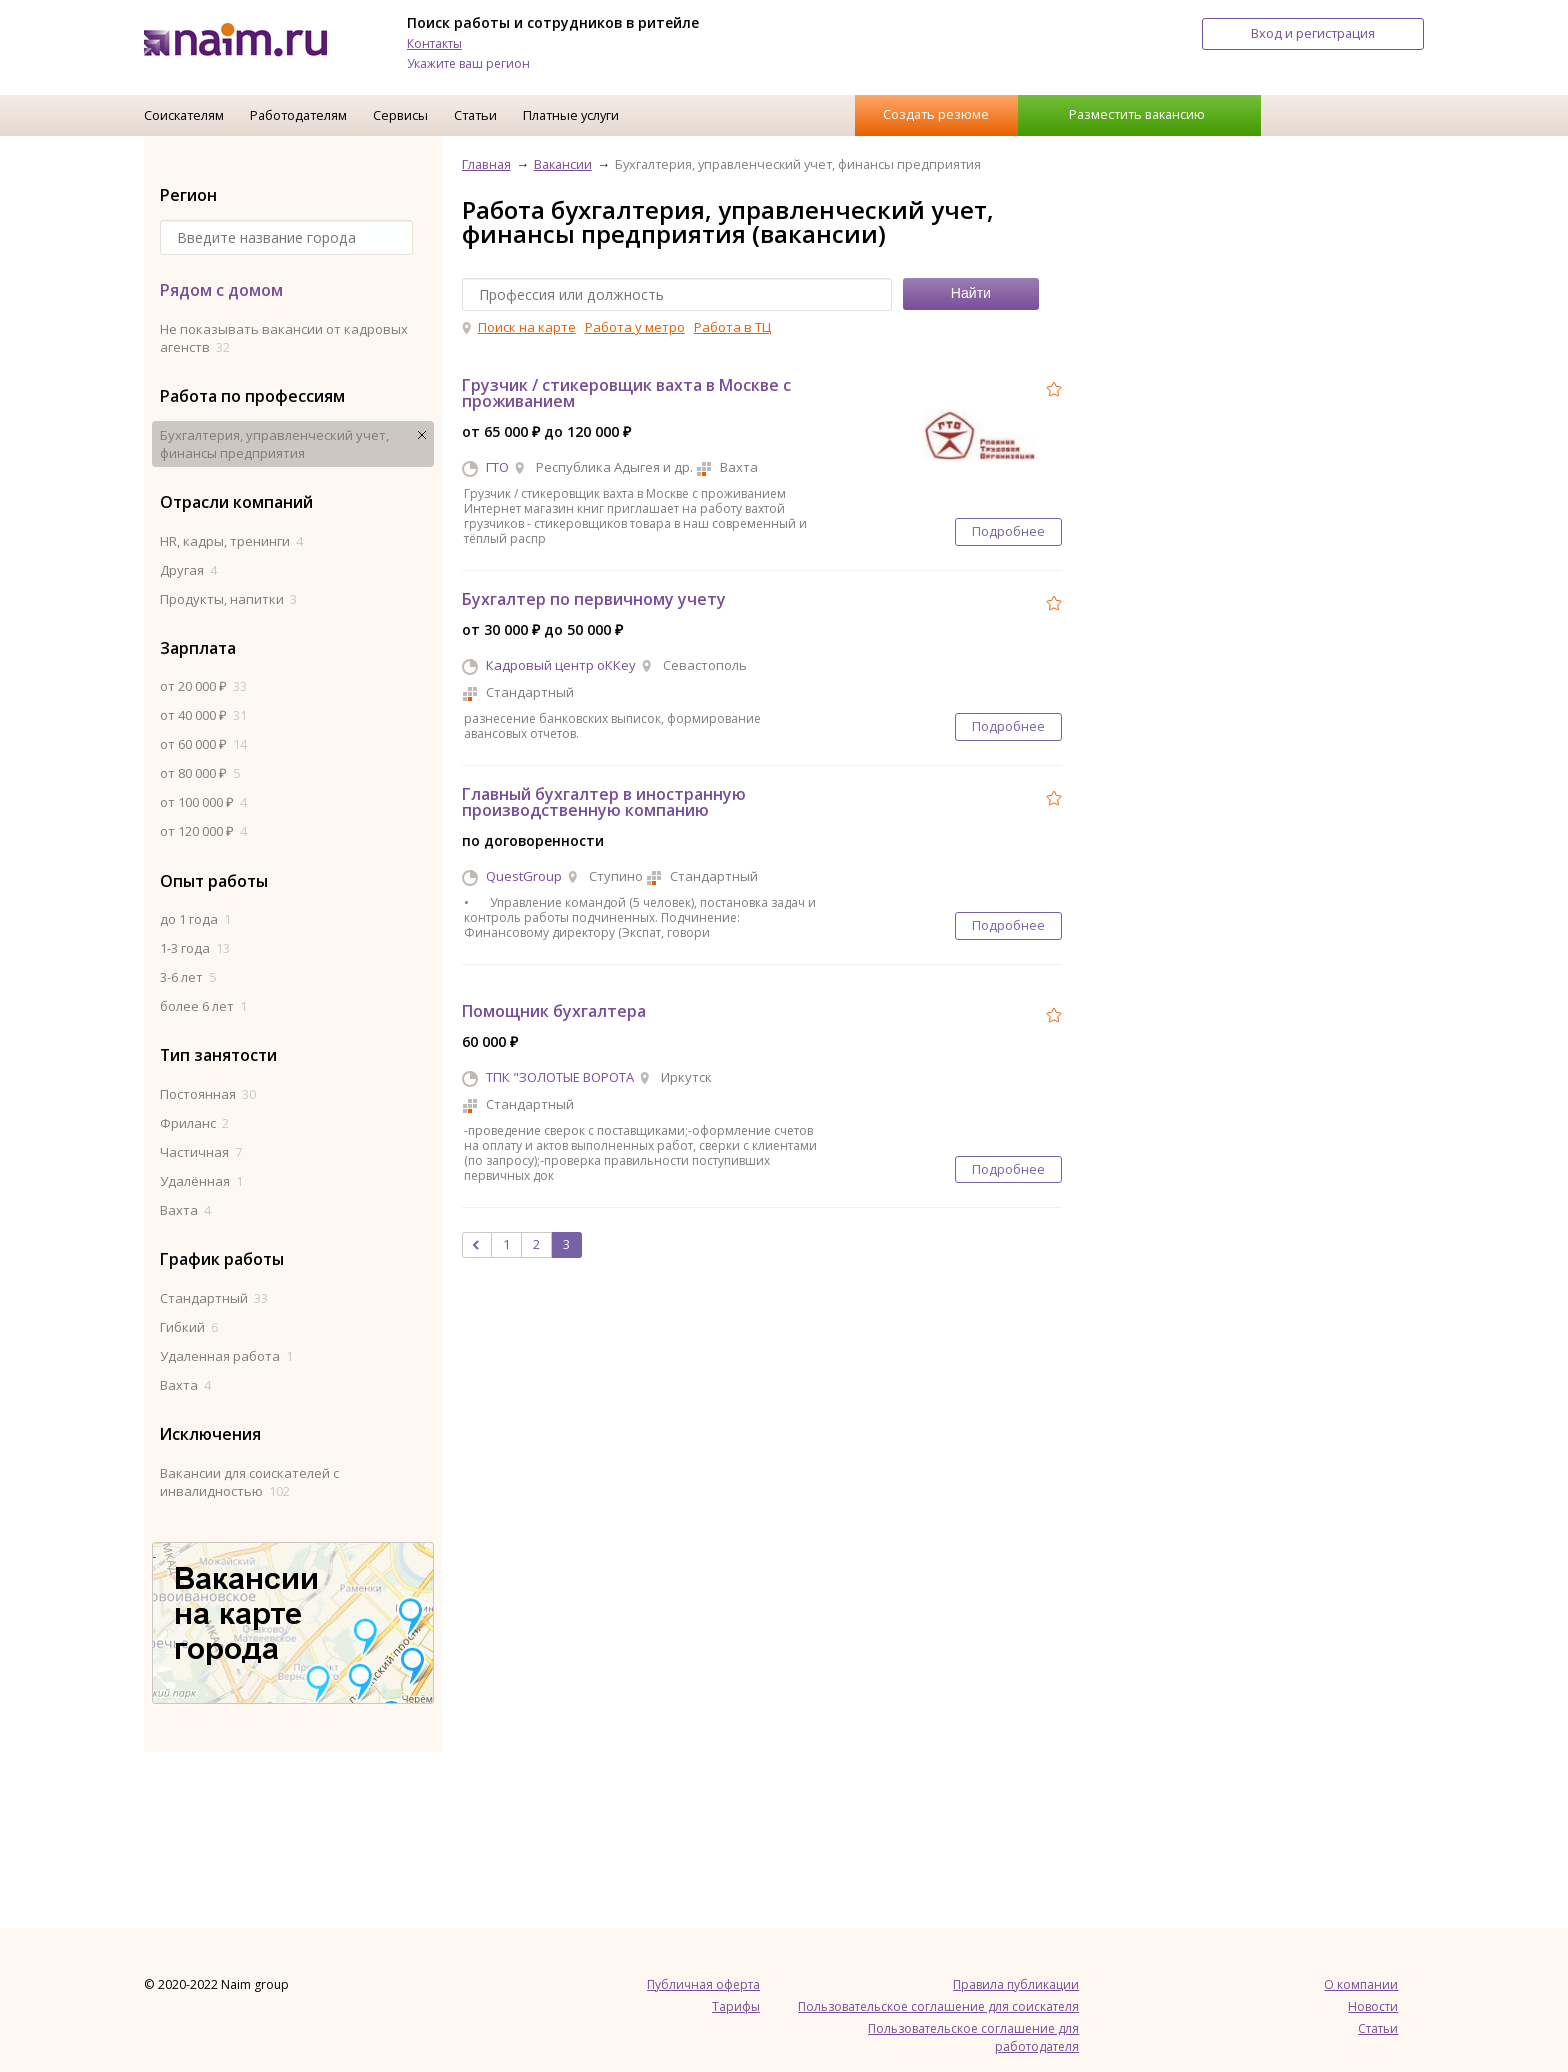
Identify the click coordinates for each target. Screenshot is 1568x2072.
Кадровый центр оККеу (561, 665)
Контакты (434, 43)
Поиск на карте (527, 327)
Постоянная (208, 1094)
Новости (1373, 2006)
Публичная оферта (703, 1984)
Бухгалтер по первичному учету (594, 599)
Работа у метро (635, 327)
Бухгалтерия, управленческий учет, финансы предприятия (274, 444)
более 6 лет (203, 1006)
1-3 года (195, 948)
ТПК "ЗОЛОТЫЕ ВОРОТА (560, 1077)
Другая (188, 570)
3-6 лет (188, 977)
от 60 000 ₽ (203, 744)
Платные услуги (571, 115)
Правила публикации (1016, 1984)
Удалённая (201, 1181)
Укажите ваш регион (468, 63)
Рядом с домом (221, 290)
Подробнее (1008, 531)
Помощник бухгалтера (554, 1011)
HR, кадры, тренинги (231, 541)
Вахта (185, 1210)
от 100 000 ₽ (203, 802)
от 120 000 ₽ (203, 831)
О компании (1361, 1984)
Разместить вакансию (1137, 114)
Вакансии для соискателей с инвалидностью (249, 1482)
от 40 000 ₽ (203, 715)
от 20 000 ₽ (203, 686)
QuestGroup (524, 876)
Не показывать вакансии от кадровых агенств (284, 338)
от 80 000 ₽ (200, 773)
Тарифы (736, 2006)
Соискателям (184, 115)
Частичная (201, 1152)
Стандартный (214, 1298)
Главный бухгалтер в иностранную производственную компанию (604, 802)
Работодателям (298, 115)
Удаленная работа (226, 1356)
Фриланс (194, 1123)
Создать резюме (936, 114)
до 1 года (195, 919)
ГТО (497, 467)
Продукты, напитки (228, 599)
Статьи (475, 115)
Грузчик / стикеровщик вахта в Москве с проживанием (626, 393)
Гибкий (189, 1327)
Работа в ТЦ (732, 327)
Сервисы (400, 115)
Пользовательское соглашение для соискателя (938, 2006)
